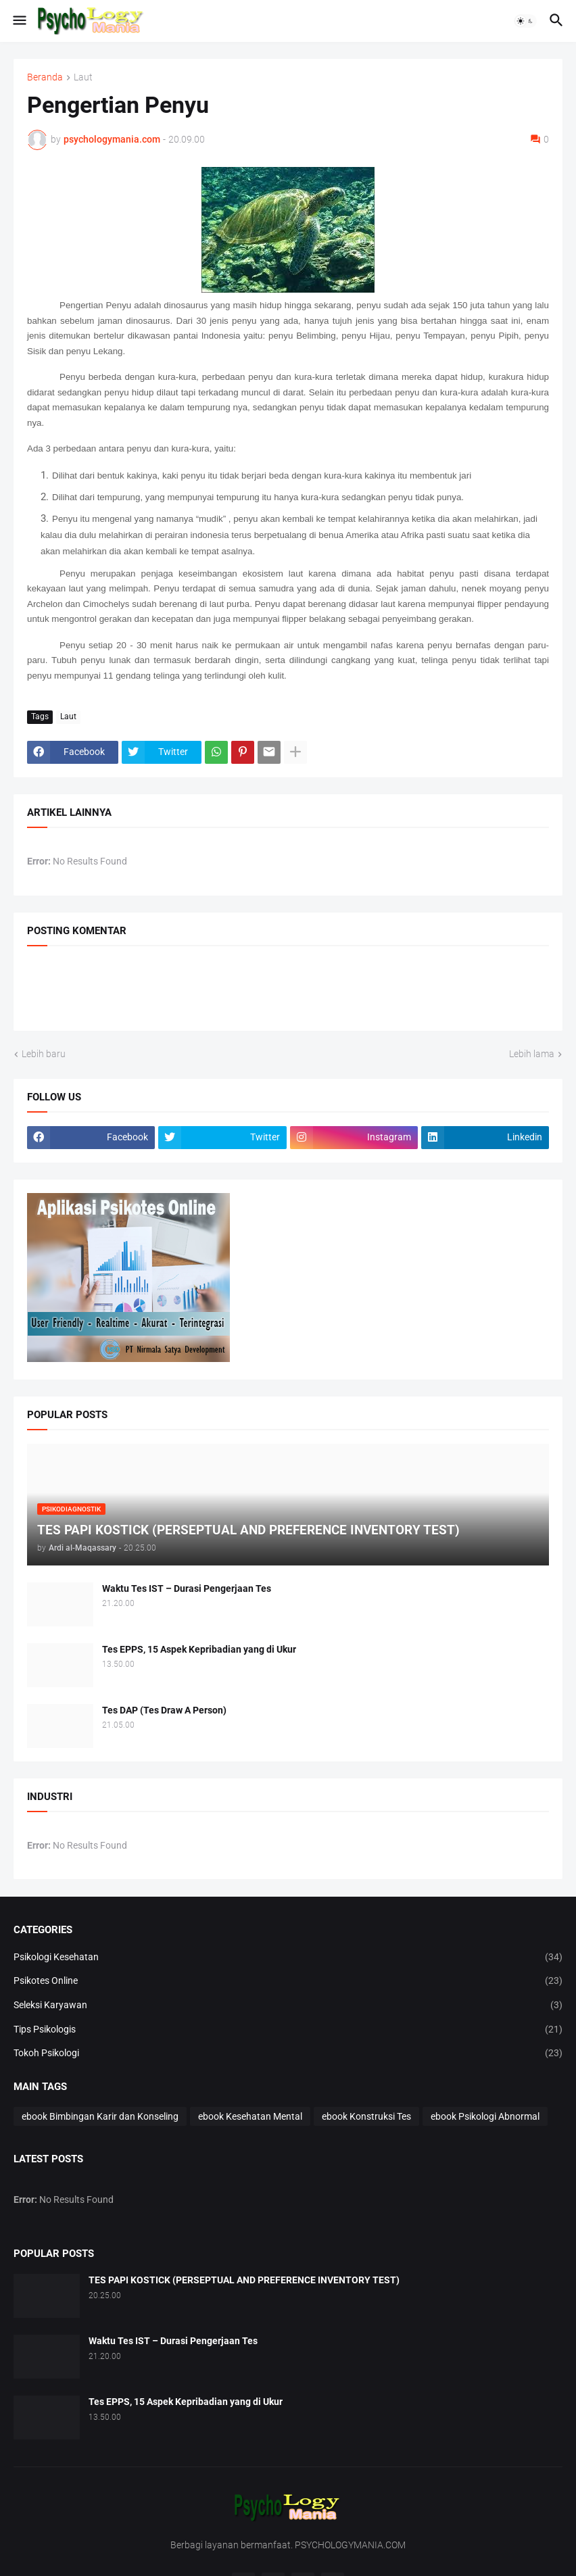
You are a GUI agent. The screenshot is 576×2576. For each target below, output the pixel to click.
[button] (18, 20)
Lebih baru (44, 1053)
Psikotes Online (288, 1981)
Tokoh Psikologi (288, 2053)
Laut (83, 77)
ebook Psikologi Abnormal (485, 2116)
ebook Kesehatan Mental (250, 2116)
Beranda (45, 77)
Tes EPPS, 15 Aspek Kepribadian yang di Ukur (199, 1649)
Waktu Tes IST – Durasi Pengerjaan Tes (186, 1588)
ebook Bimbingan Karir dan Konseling (100, 2116)
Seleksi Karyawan (288, 2005)
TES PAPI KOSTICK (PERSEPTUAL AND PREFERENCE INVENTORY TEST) (244, 2280)
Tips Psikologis (288, 2030)
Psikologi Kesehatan (288, 1957)
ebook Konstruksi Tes (366, 2116)
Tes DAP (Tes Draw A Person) (164, 1710)
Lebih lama (531, 1053)
